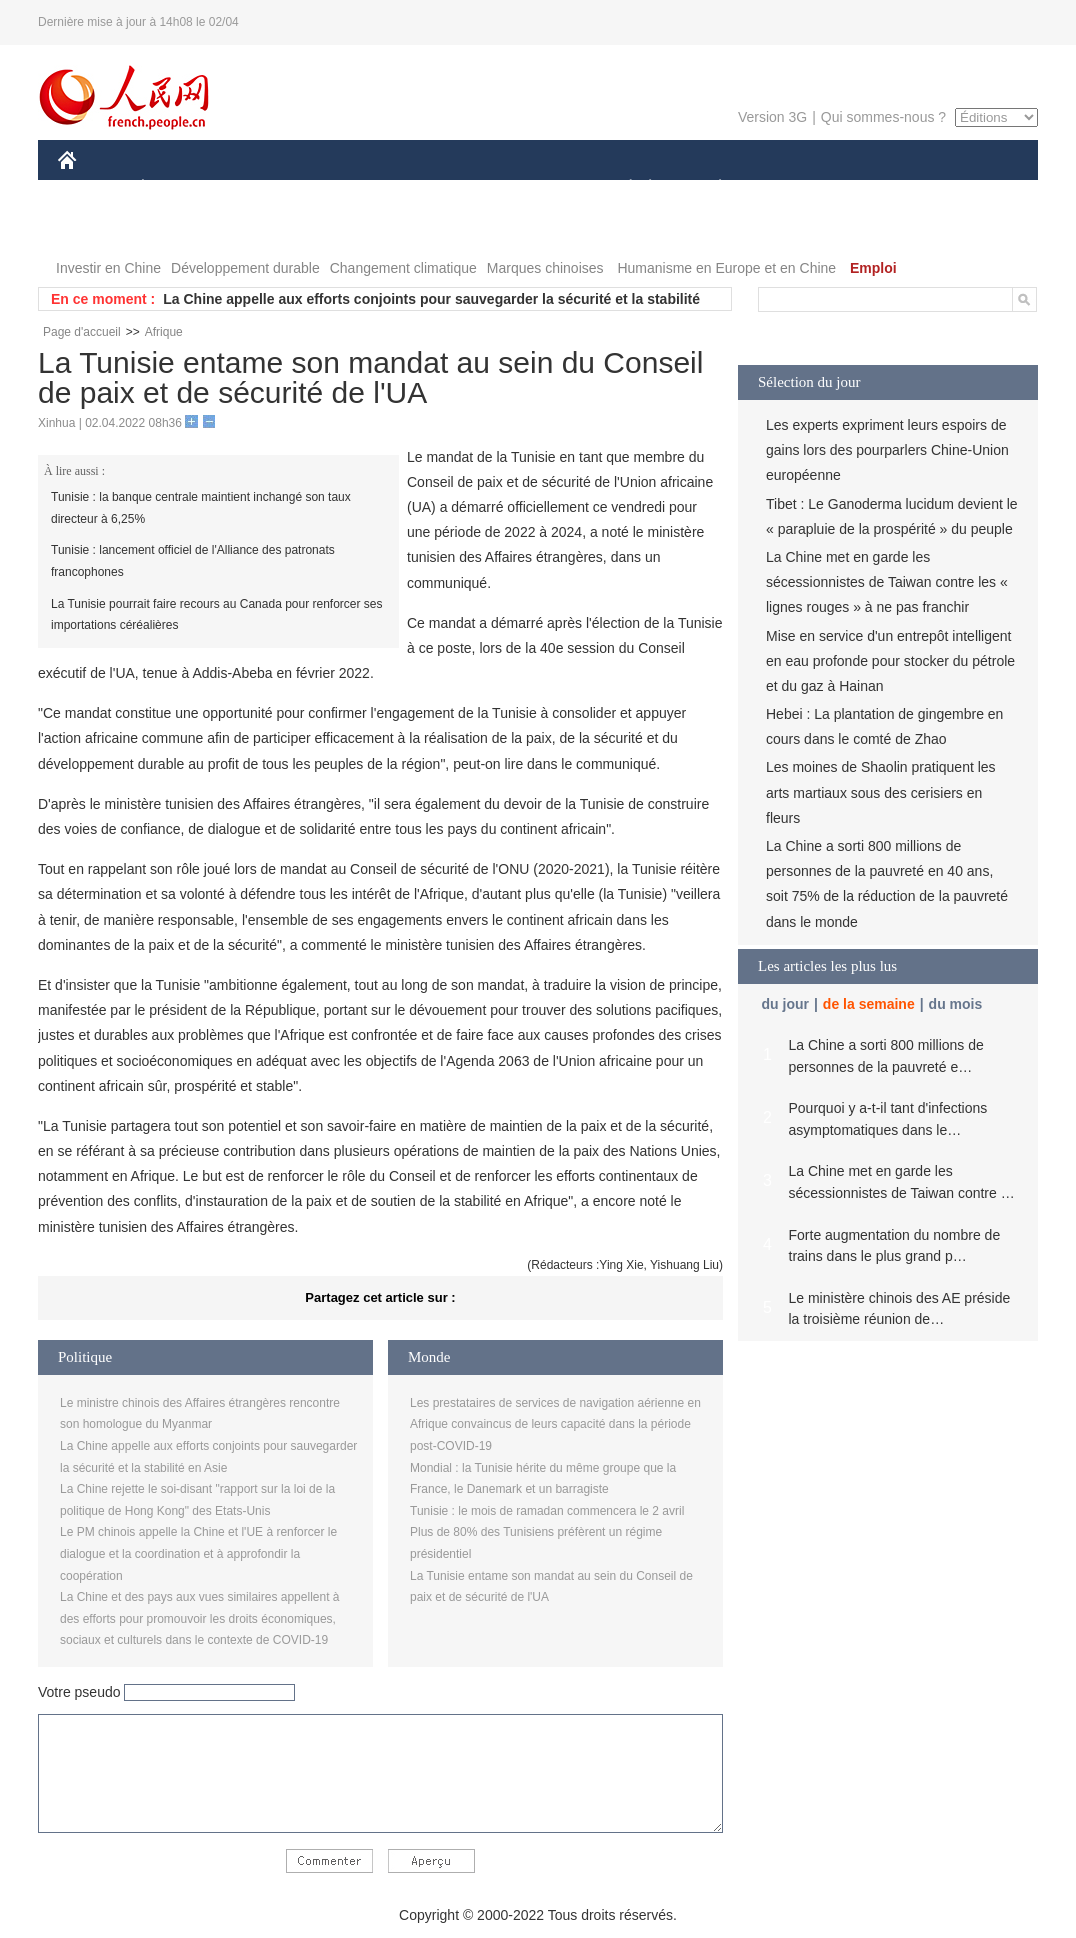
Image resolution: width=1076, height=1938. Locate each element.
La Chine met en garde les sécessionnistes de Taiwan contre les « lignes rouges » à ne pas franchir (887, 582)
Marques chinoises (545, 268)
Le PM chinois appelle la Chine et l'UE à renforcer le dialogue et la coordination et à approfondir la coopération (198, 1553)
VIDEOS (179, 228)
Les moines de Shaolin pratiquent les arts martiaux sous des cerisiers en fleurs (881, 792)
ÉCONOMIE (179, 188)
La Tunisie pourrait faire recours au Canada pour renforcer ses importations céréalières (217, 615)
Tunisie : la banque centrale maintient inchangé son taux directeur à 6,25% (201, 508)
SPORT (789, 188)
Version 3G (772, 117)
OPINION (969, 188)
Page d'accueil (82, 332)
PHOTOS (99, 228)
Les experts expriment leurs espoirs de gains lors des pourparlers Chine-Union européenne (887, 450)
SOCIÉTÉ (621, 188)
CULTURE (532, 188)
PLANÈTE (709, 188)
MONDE (270, 188)
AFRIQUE (354, 188)
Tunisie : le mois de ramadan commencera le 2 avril (547, 1511)
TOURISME (875, 188)
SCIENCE (442, 188)
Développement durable (245, 268)
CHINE (92, 188)
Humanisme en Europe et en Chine (726, 268)
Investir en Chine (108, 268)
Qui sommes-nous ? (883, 117)
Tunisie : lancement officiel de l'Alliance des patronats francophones (193, 561)
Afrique (164, 332)
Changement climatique (403, 268)
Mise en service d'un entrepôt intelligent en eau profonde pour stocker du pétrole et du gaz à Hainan (890, 661)
